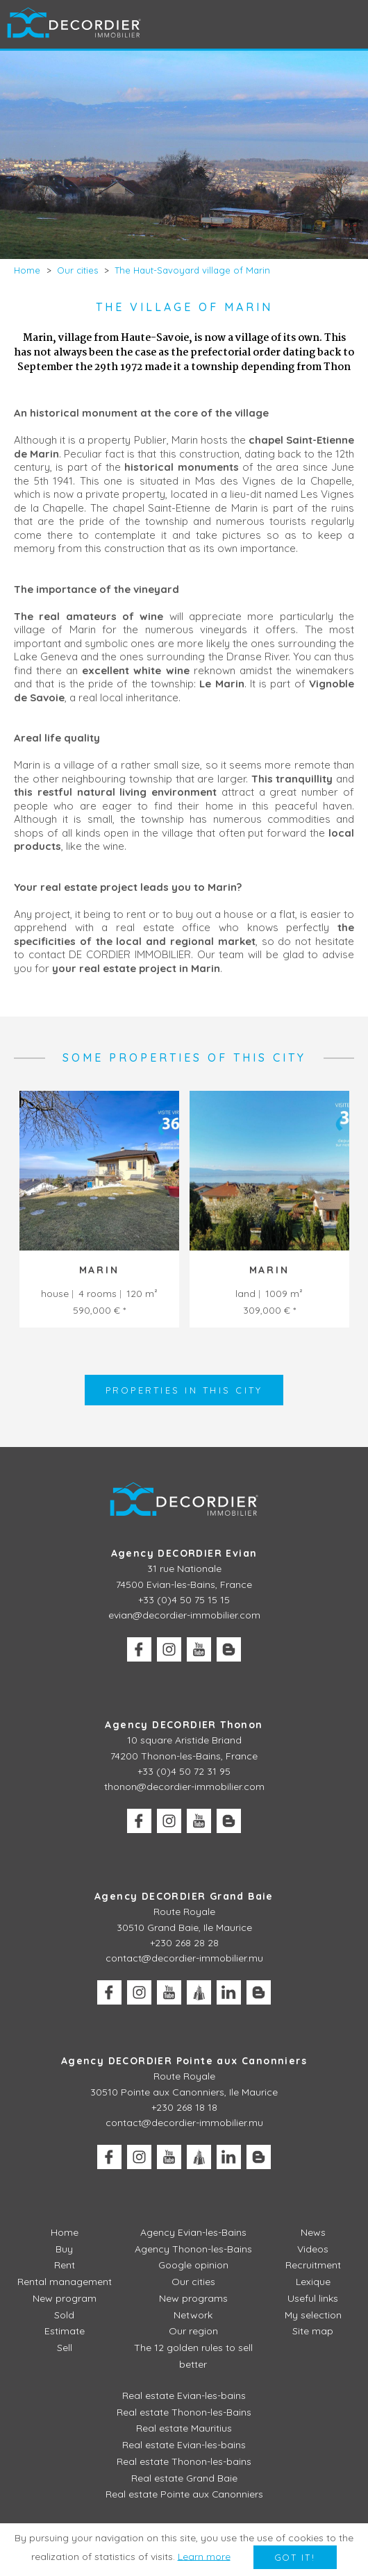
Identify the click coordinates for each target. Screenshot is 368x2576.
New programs (193, 2298)
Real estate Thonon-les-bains (184, 2460)
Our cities (193, 2281)
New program (65, 2298)
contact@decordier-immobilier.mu (184, 1958)
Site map (312, 2331)
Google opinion (193, 2265)
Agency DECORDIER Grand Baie (184, 1896)
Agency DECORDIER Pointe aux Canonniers (184, 2061)
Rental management (64, 2281)
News (313, 2232)
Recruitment (313, 2265)
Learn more (203, 2556)
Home (64, 2232)
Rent (64, 2265)
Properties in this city (184, 1390)
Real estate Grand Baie (184, 2477)
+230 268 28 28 (184, 1943)
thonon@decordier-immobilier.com (184, 1787)
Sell (64, 2348)
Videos (312, 2249)
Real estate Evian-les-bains (184, 2395)
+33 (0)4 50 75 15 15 (184, 1600)
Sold (64, 2315)
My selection (313, 2315)
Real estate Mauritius (184, 2428)
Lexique (313, 2281)
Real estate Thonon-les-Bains (184, 2411)
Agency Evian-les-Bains (193, 2232)
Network (193, 2315)
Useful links (312, 2298)
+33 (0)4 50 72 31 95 (184, 1771)
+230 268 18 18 (184, 2107)
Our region (193, 2331)
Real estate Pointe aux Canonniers (184, 2494)
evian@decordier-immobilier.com (184, 1615)
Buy (64, 2249)
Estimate (64, 2331)
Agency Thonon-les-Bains (193, 2249)
